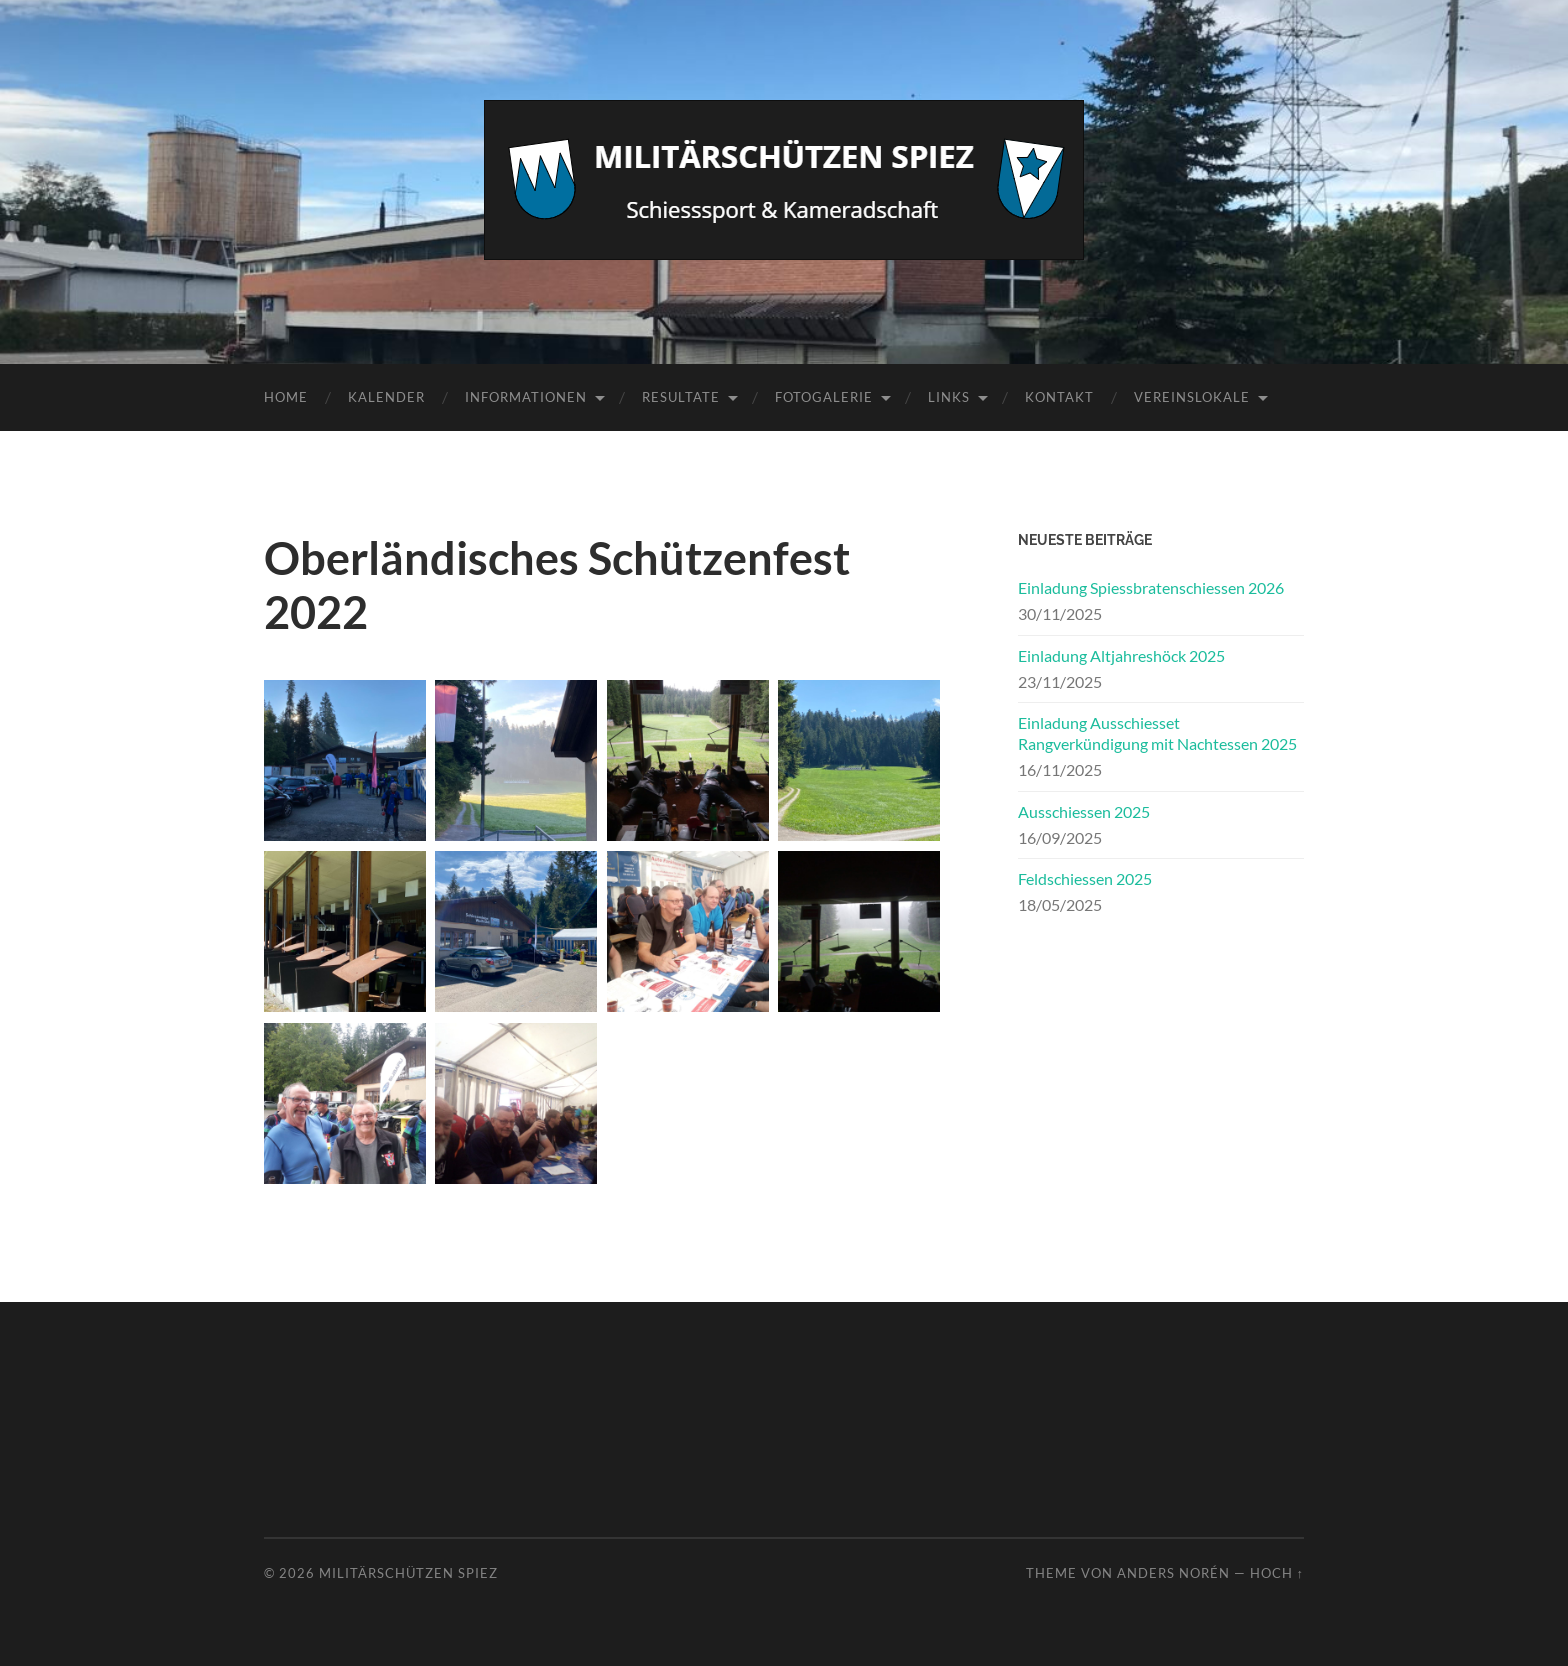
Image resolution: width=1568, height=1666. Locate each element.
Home (286, 397)
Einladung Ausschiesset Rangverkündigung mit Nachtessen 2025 (1157, 733)
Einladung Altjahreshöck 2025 (1121, 655)
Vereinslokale (1192, 397)
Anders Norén (1173, 1573)
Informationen (526, 397)
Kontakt (1059, 397)
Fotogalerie (824, 397)
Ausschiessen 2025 (1084, 811)
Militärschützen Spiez (408, 1573)
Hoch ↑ (1277, 1573)
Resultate (681, 397)
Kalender (386, 397)
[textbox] (602, 932)
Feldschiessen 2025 (1085, 878)
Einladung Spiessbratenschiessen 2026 (1151, 587)
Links (949, 397)
